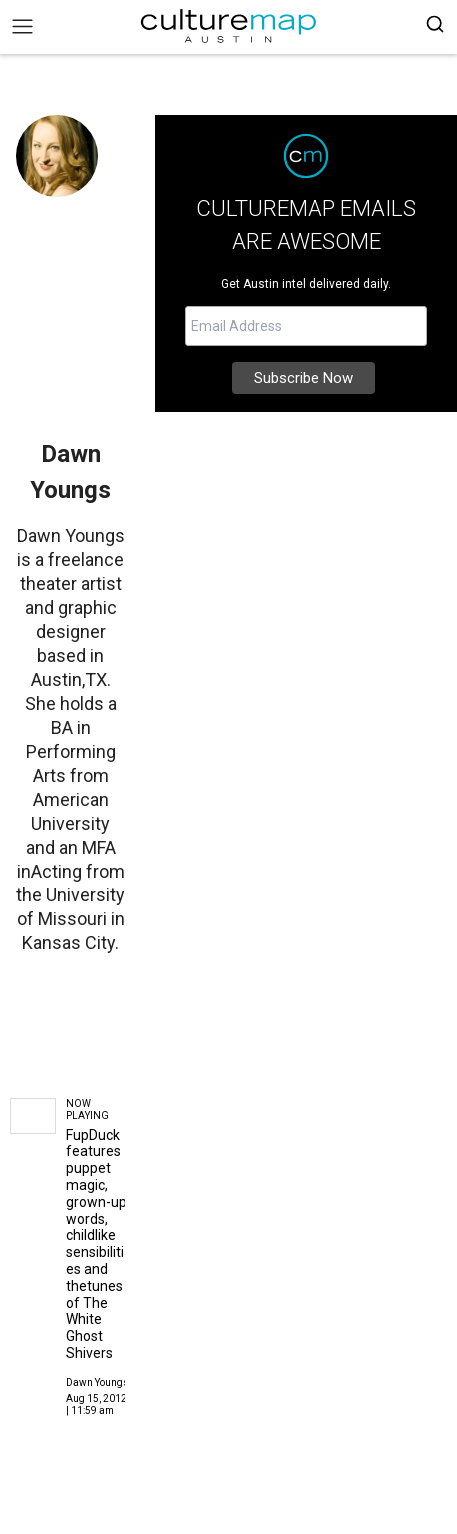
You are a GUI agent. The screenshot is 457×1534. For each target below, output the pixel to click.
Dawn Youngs (97, 1382)
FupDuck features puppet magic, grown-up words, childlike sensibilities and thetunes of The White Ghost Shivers (96, 1244)
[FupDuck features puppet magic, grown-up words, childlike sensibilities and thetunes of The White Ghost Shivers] (33, 1116)
